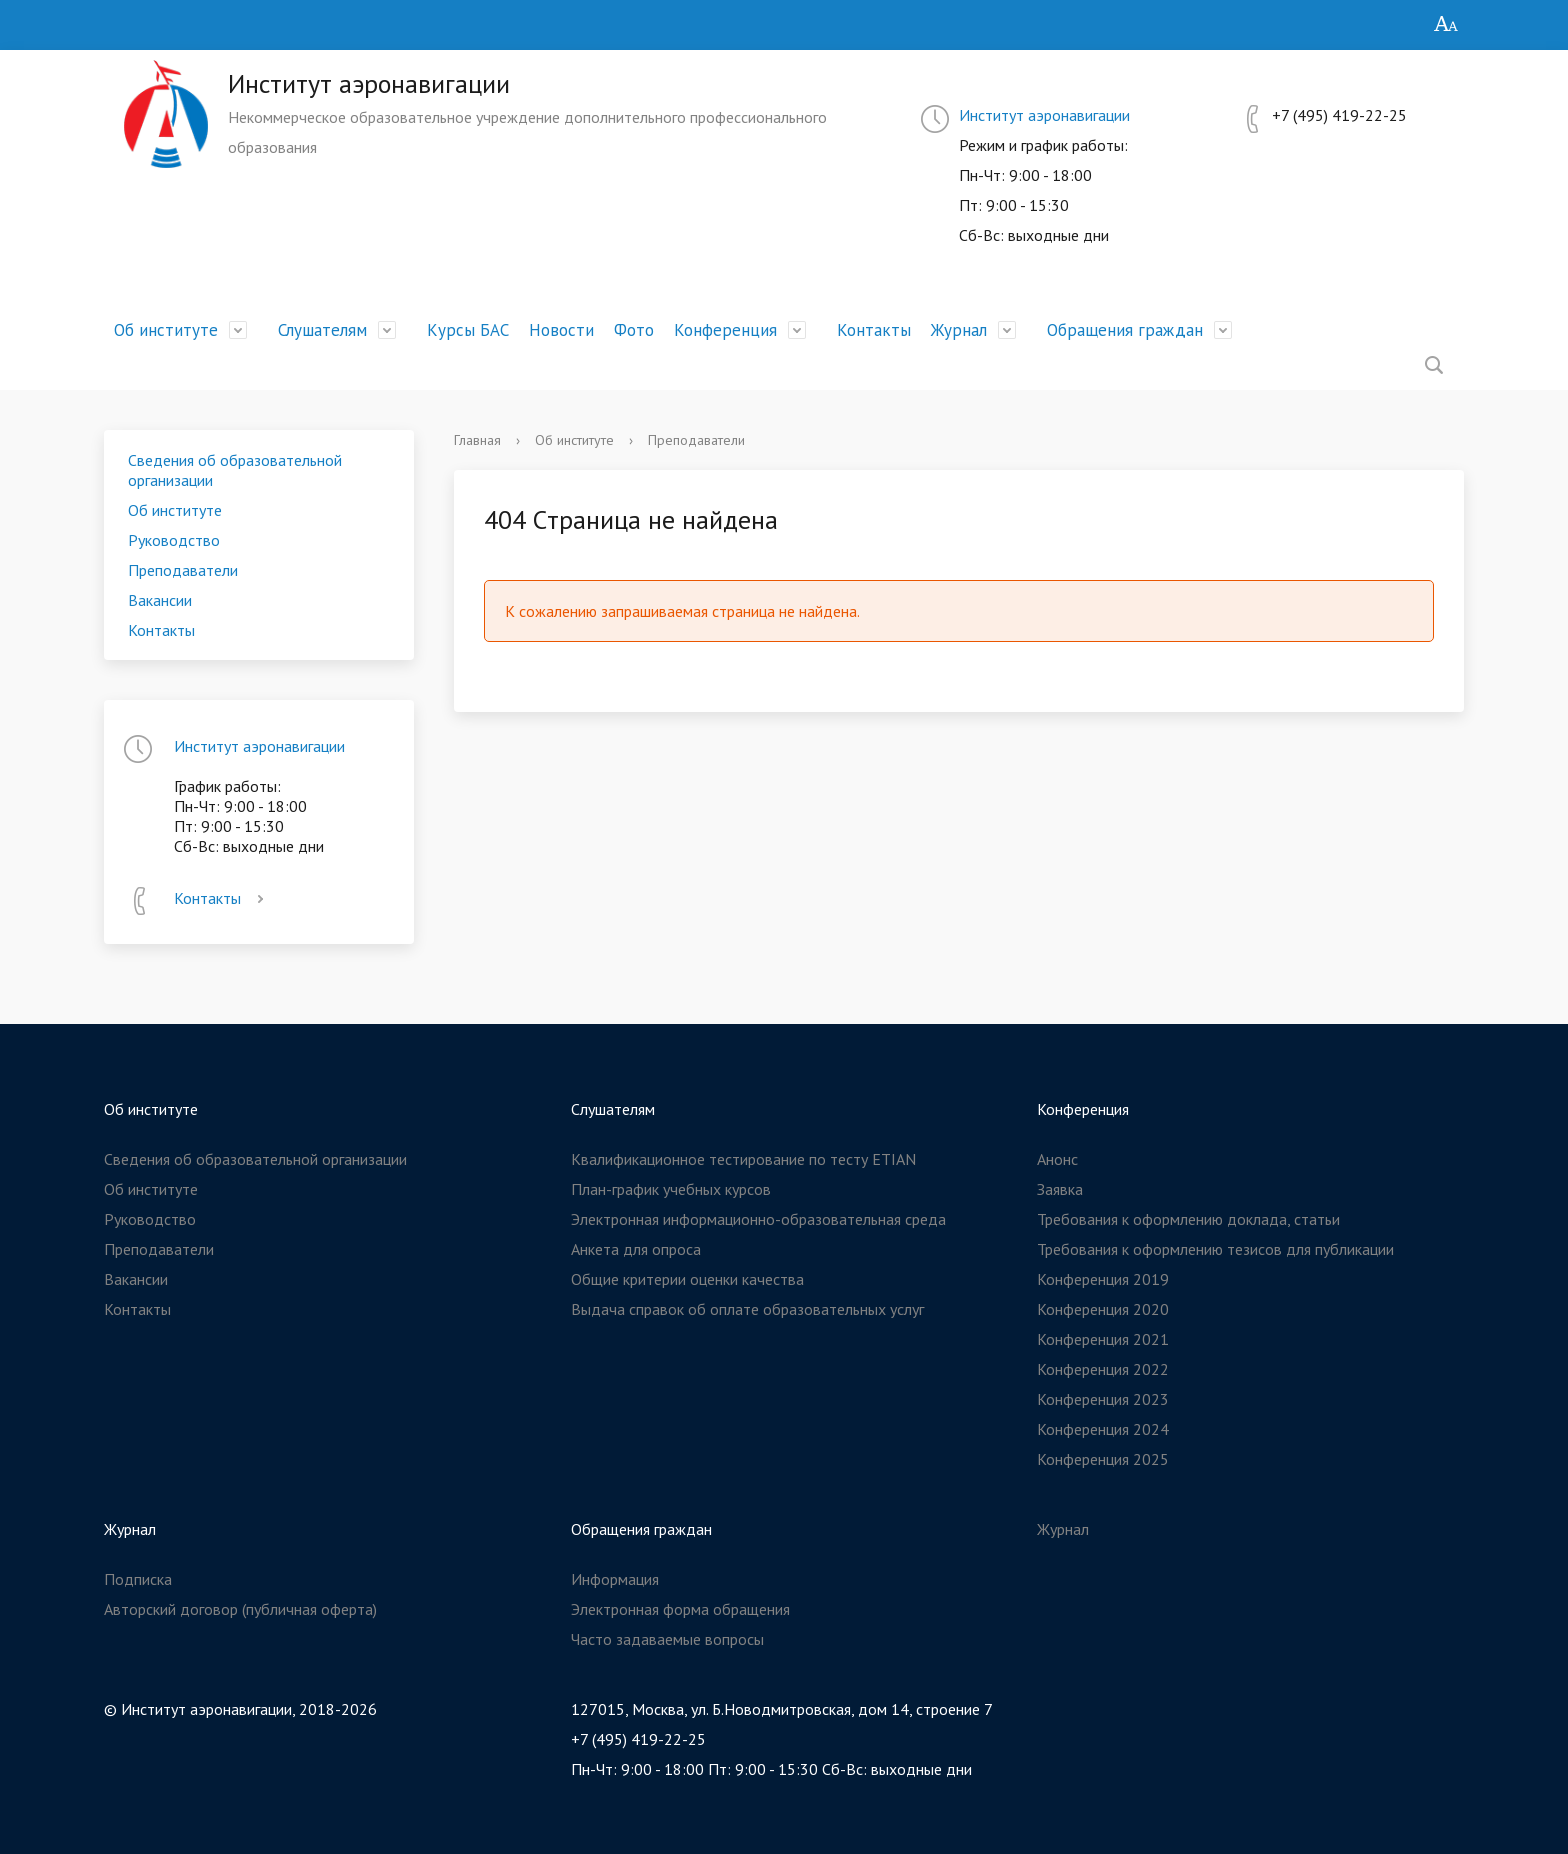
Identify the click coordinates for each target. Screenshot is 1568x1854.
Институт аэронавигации (1044, 115)
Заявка (1060, 1189)
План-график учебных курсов (671, 1189)
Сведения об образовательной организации (235, 470)
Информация (615, 1579)
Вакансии (160, 600)
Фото (634, 330)
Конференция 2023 (1103, 1399)
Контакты (874, 330)
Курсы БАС (468, 330)
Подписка (138, 1579)
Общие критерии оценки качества (687, 1279)
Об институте (166, 330)
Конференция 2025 (1103, 1459)
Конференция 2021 (1103, 1339)
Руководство (174, 540)
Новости (561, 330)
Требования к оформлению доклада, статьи (1188, 1219)
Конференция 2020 (1103, 1309)
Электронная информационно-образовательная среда (758, 1219)
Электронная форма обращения (680, 1609)
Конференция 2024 (1103, 1429)
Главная (477, 440)
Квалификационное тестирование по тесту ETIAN (743, 1159)
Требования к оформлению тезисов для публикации (1215, 1249)
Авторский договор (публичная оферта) (240, 1609)
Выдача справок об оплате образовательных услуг (747, 1309)
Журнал (959, 330)
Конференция (725, 330)
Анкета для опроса (636, 1249)
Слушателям (322, 330)
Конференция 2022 (1103, 1369)
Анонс (1057, 1159)
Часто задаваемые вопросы (667, 1639)
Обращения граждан (1125, 330)
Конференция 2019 (1103, 1279)
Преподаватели (183, 570)
